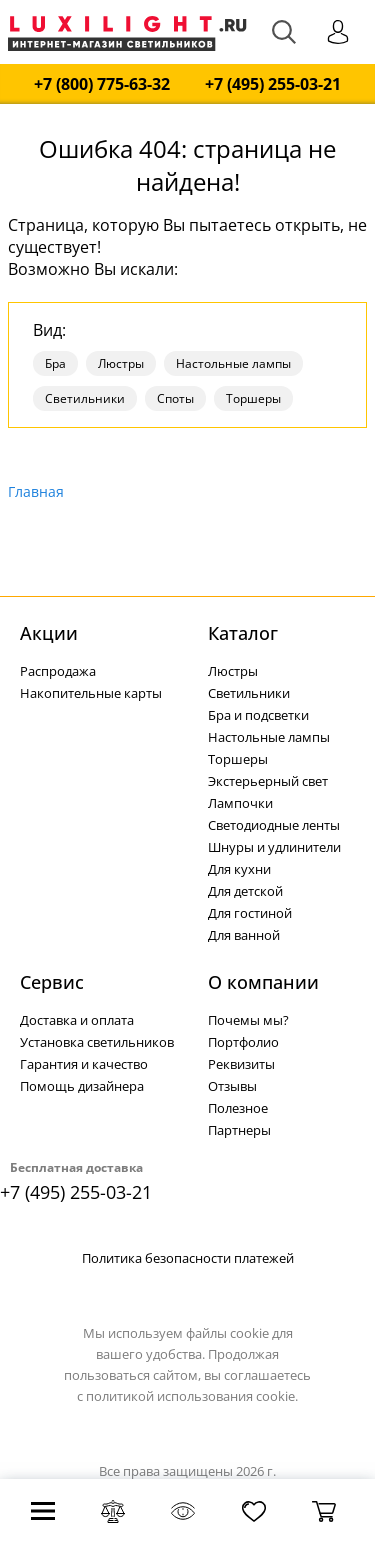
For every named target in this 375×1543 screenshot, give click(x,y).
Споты (175, 398)
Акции (49, 633)
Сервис (52, 982)
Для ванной (244, 935)
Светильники (85, 398)
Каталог (243, 633)
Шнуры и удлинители (274, 847)
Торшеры (253, 398)
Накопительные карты (91, 693)
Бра (55, 363)
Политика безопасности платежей (188, 1258)
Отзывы (232, 1086)
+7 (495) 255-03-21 (273, 84)
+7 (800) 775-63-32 (102, 84)
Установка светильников (97, 1042)
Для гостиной (250, 913)
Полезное (238, 1108)
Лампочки (240, 803)
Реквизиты (241, 1064)
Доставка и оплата (77, 1020)
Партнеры (239, 1130)
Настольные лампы (233, 363)
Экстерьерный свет (268, 781)
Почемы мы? (248, 1020)
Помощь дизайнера (82, 1086)
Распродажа (58, 671)
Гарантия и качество (84, 1064)
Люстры (121, 363)
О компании (263, 982)
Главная (36, 491)
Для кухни (239, 869)
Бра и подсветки (258, 715)
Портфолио (243, 1042)
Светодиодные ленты (274, 825)
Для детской (245, 891)
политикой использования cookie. (192, 1396)
